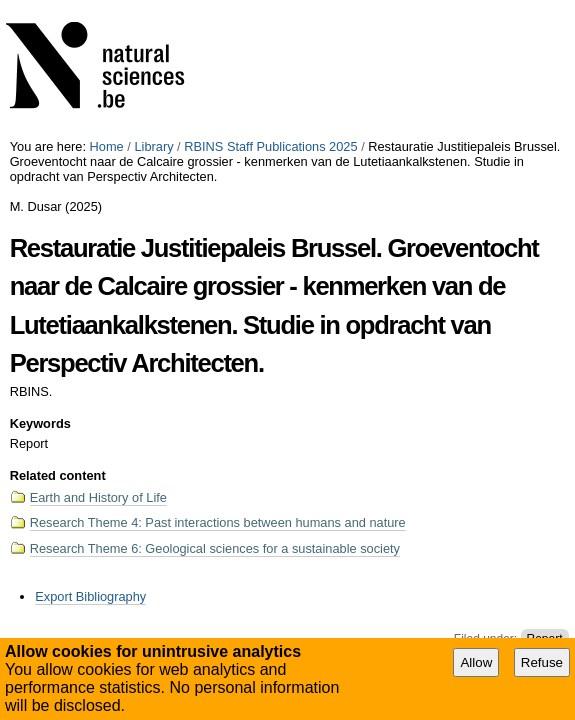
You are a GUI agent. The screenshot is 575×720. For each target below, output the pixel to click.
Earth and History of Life (98, 497)
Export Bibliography (90, 596)
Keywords (40, 423)
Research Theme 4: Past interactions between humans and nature (218, 522)
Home (107, 146)
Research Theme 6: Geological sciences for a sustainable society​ (215, 548)
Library (153, 146)
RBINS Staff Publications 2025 (270, 146)
